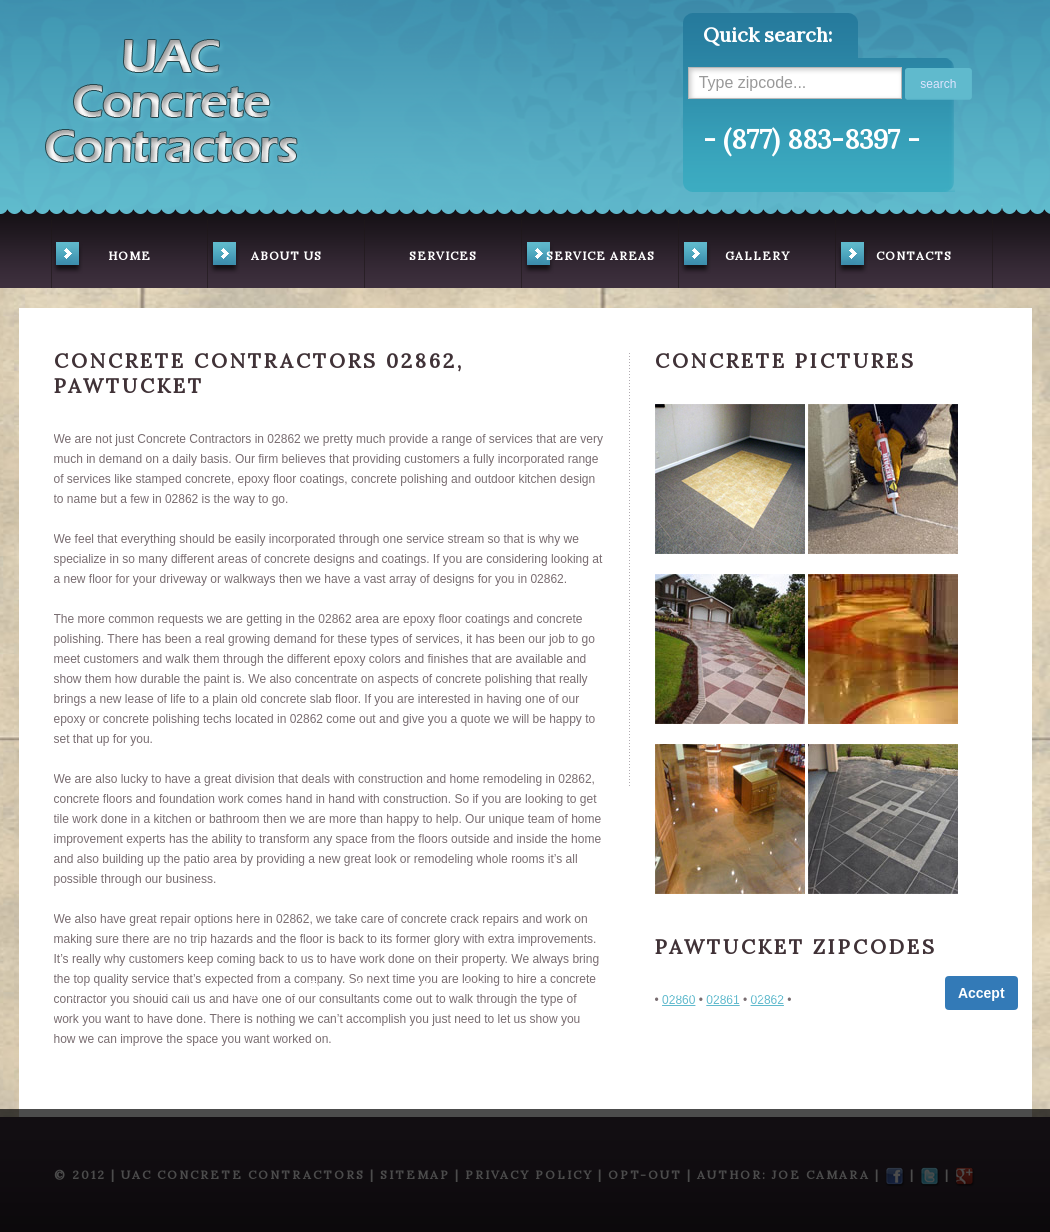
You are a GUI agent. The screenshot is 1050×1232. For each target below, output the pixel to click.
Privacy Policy (458, 986)
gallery (734, 258)
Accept (981, 993)
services (443, 255)
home (101, 258)
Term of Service (352, 986)
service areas (588, 258)
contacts (894, 258)
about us (265, 258)
